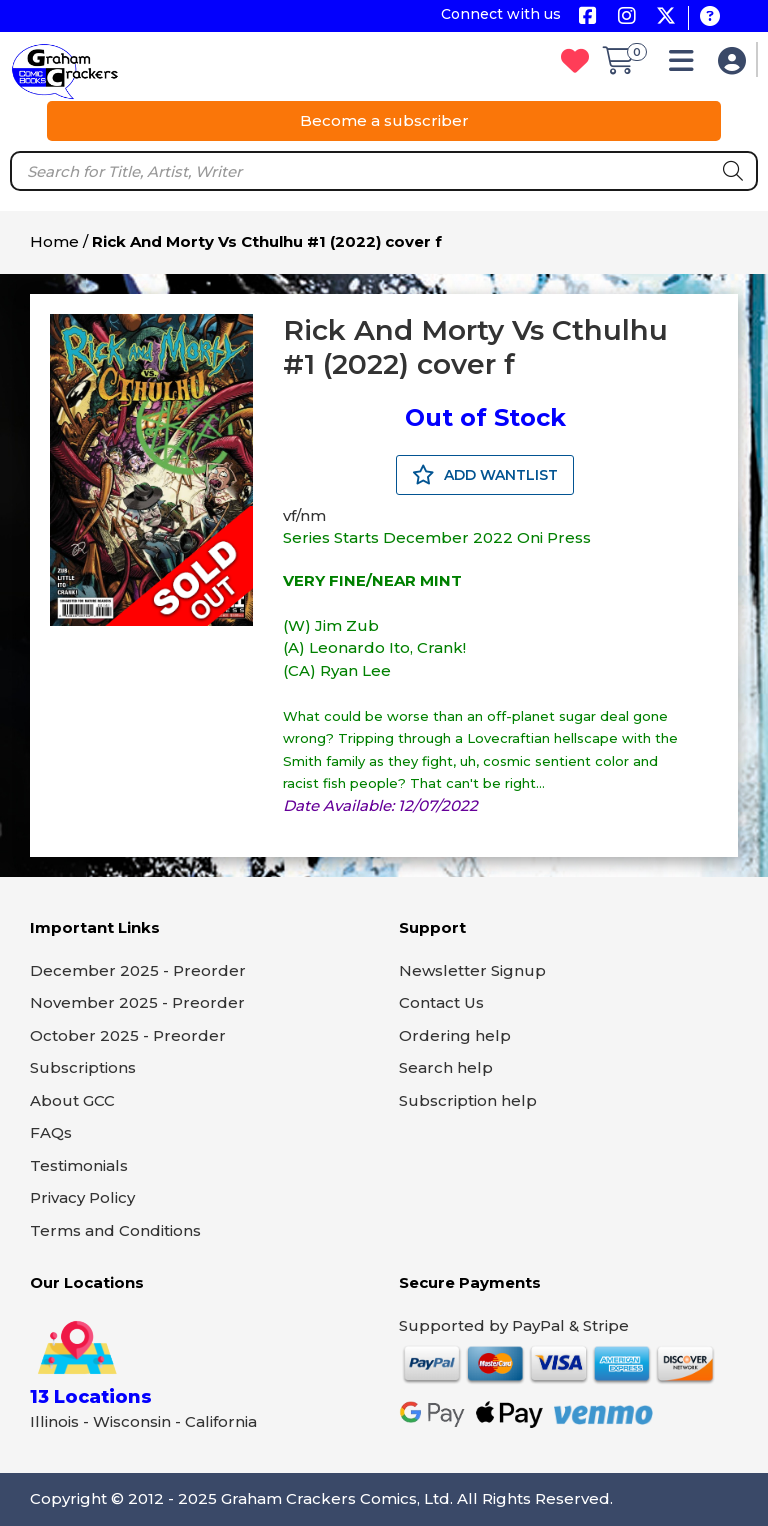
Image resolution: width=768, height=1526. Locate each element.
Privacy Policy (82, 1197)
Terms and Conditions (115, 1230)
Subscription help (468, 1100)
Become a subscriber (384, 120)
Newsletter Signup (472, 970)
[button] (686, 65)
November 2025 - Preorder (137, 1002)
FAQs (51, 1132)
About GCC (72, 1100)
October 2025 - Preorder (128, 1035)
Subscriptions (83, 1067)
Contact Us (441, 1002)
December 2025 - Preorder (138, 970)
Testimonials (79, 1165)
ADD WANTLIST (485, 475)
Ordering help (455, 1035)
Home (54, 241)
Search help (446, 1067)
